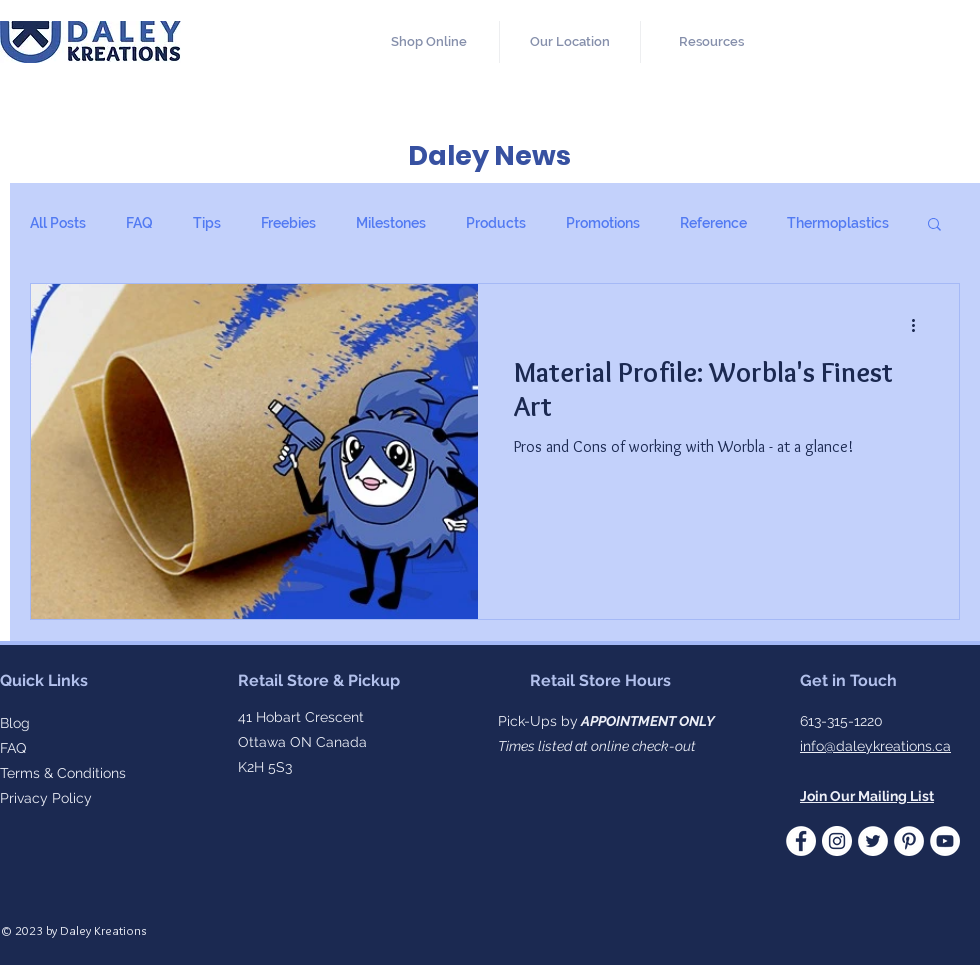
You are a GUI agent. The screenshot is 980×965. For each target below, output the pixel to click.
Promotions (603, 223)
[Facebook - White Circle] (801, 841)
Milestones (391, 223)
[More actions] (920, 325)
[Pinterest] (909, 841)
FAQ (139, 223)
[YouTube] (945, 841)
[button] (711, 42)
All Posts (58, 223)
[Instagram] (837, 841)
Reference (713, 223)
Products (496, 223)
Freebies (288, 223)
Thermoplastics (838, 223)
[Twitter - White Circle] (873, 841)
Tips (207, 223)
